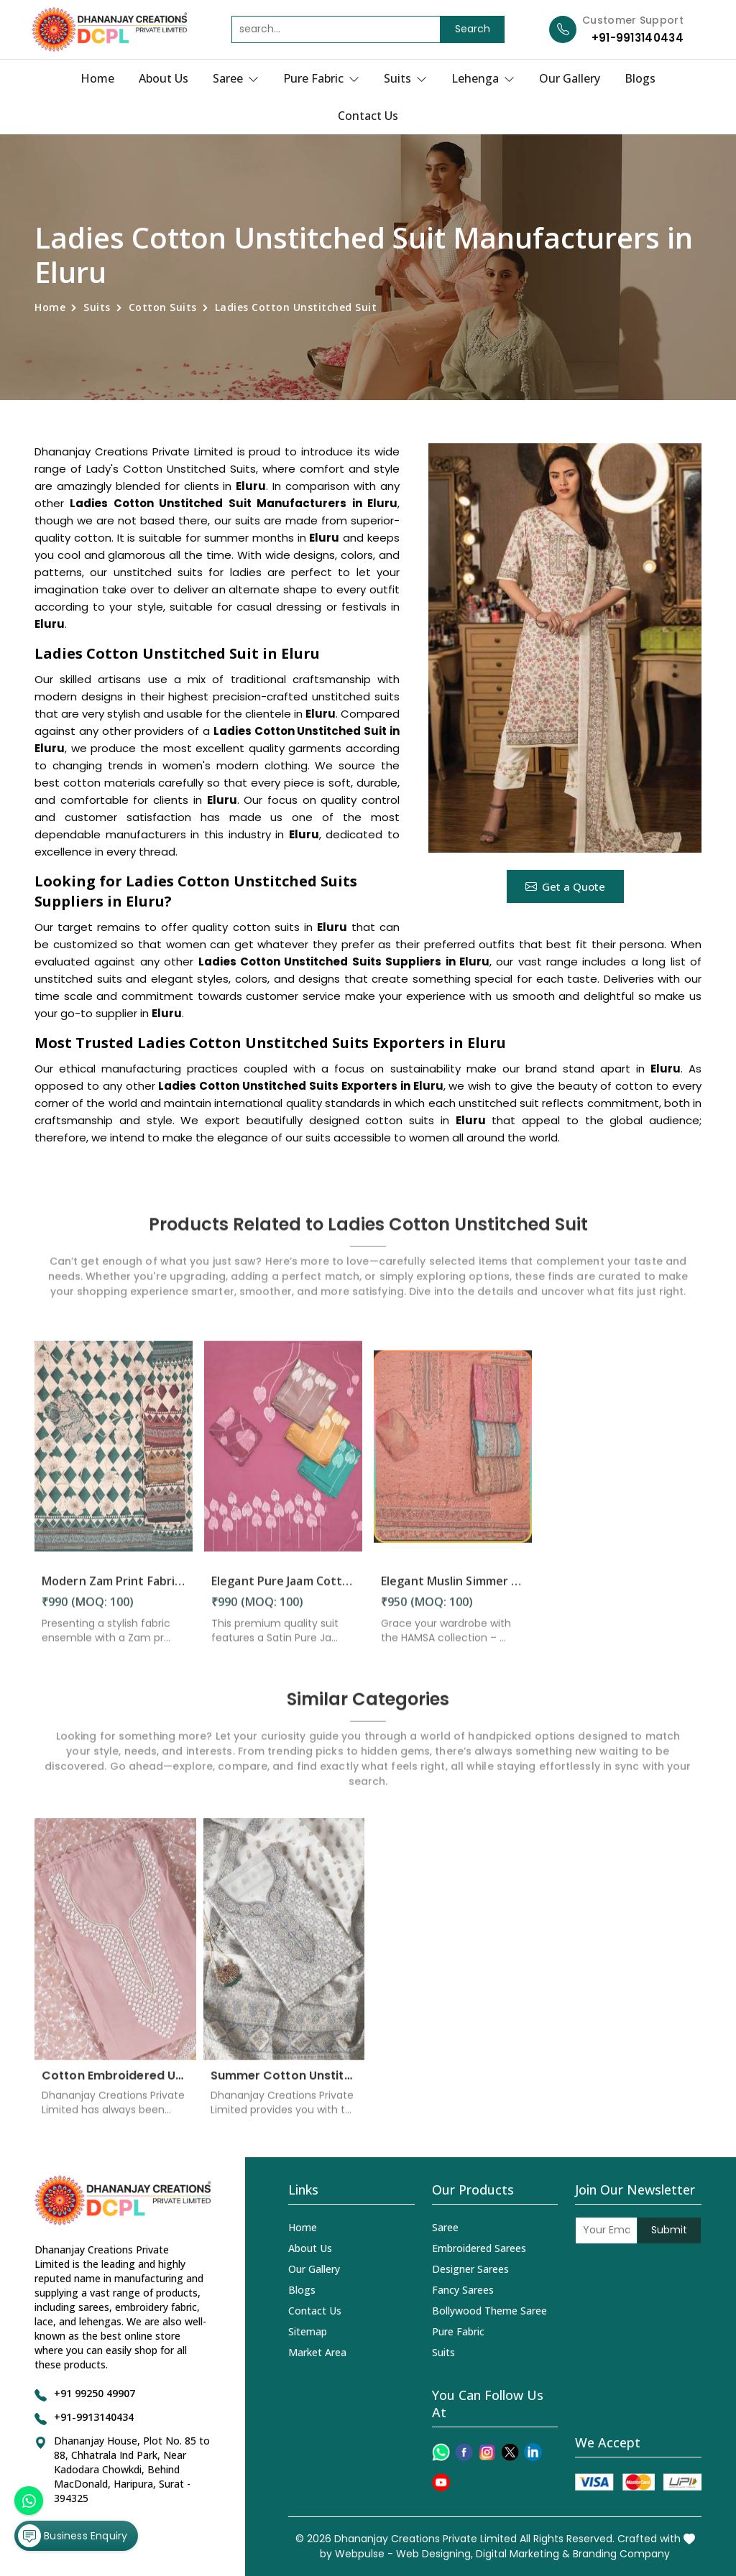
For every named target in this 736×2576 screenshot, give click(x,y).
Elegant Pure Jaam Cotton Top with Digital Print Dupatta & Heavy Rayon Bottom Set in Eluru (283, 1590)
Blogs (640, 78)
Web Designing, (434, 2554)
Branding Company (621, 2554)
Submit (669, 2230)
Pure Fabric (321, 78)
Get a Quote (565, 886)
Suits (405, 78)
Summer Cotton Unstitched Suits (284, 2084)
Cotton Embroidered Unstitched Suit (115, 2084)
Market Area (317, 2352)
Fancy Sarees (463, 2290)
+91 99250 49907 (94, 2393)
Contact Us (368, 116)
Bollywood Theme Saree (489, 2310)
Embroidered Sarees (479, 2248)
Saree (236, 78)
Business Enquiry (72, 2535)
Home (97, 78)
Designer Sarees (470, 2269)
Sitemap (307, 2331)
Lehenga (483, 78)
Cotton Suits (163, 307)
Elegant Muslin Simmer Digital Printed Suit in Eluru (453, 1590)
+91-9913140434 (638, 37)
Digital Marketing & (523, 2554)
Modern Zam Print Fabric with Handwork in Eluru (113, 1590)
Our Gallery (569, 78)
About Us (163, 78)
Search (472, 29)
